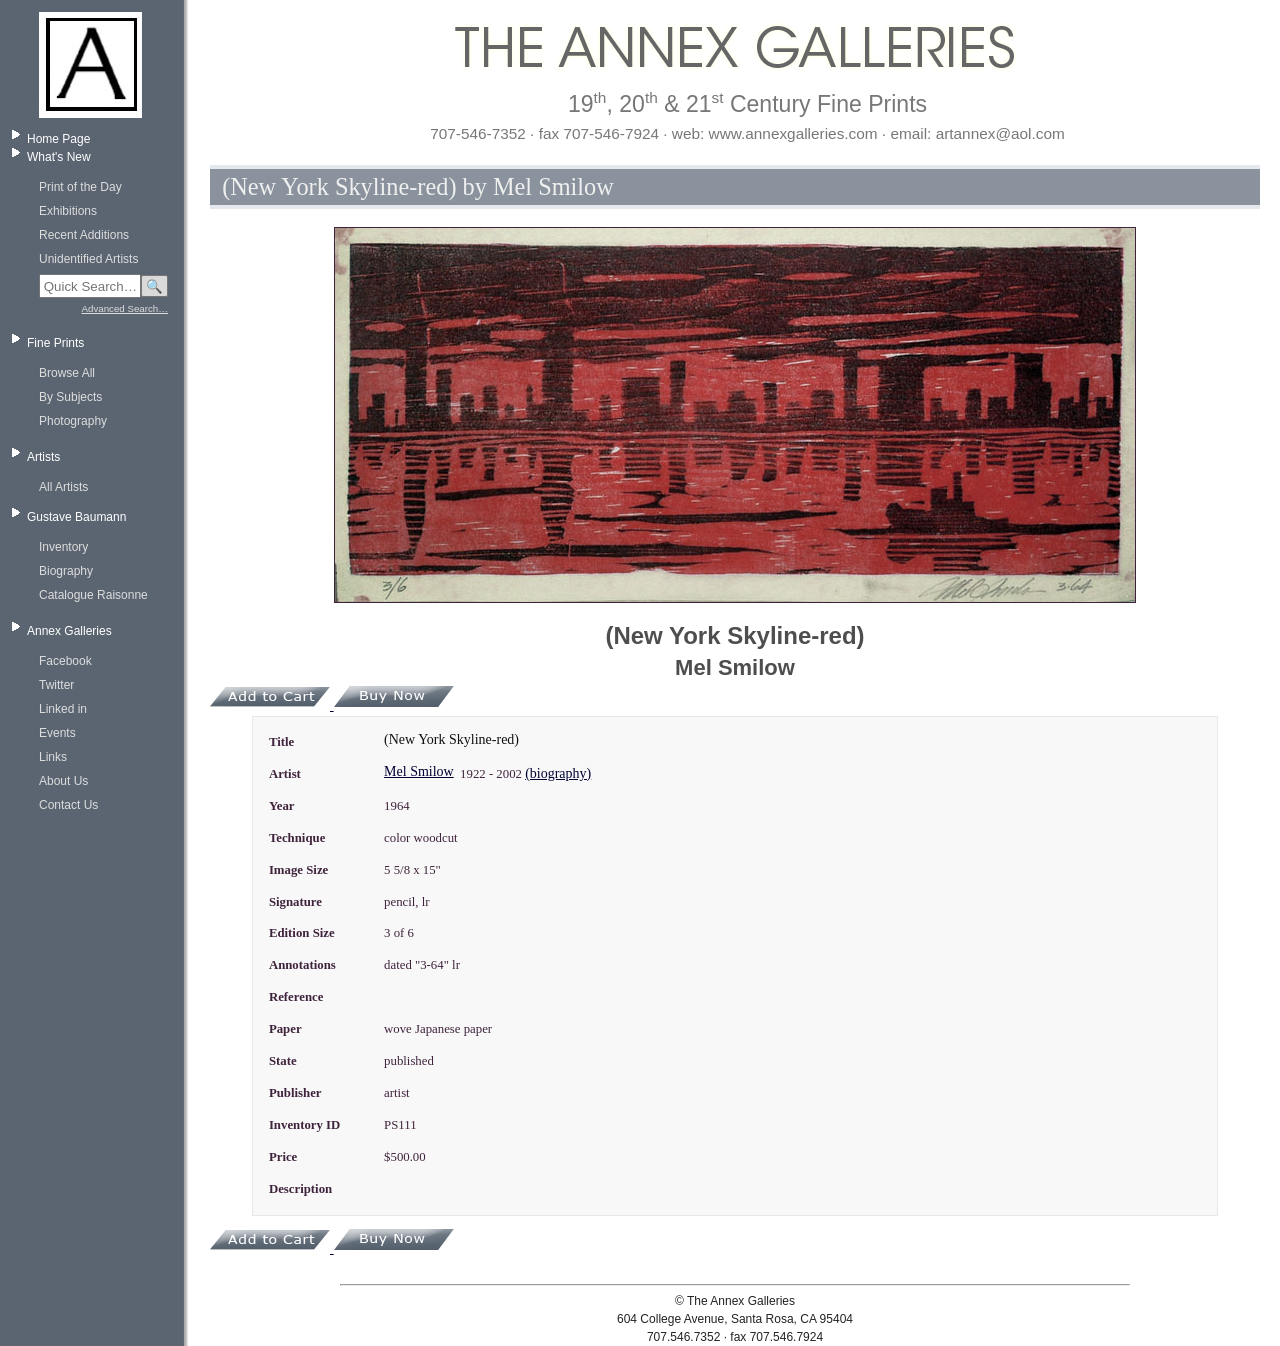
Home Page (58, 139)
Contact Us (68, 805)
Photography (73, 421)
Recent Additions (84, 235)
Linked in (63, 709)
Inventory (63, 547)
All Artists (63, 487)
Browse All (67, 373)
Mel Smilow (419, 771)
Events (57, 733)
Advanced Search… (125, 308)
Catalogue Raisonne (93, 595)
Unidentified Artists (88, 259)
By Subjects (70, 397)
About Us (63, 781)
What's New (59, 157)
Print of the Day (80, 187)
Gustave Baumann (76, 517)
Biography (66, 571)
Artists (43, 457)
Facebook (65, 661)
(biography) (558, 773)
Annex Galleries (69, 631)
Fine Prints (55, 343)
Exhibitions (68, 211)
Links (53, 757)
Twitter (56, 685)
